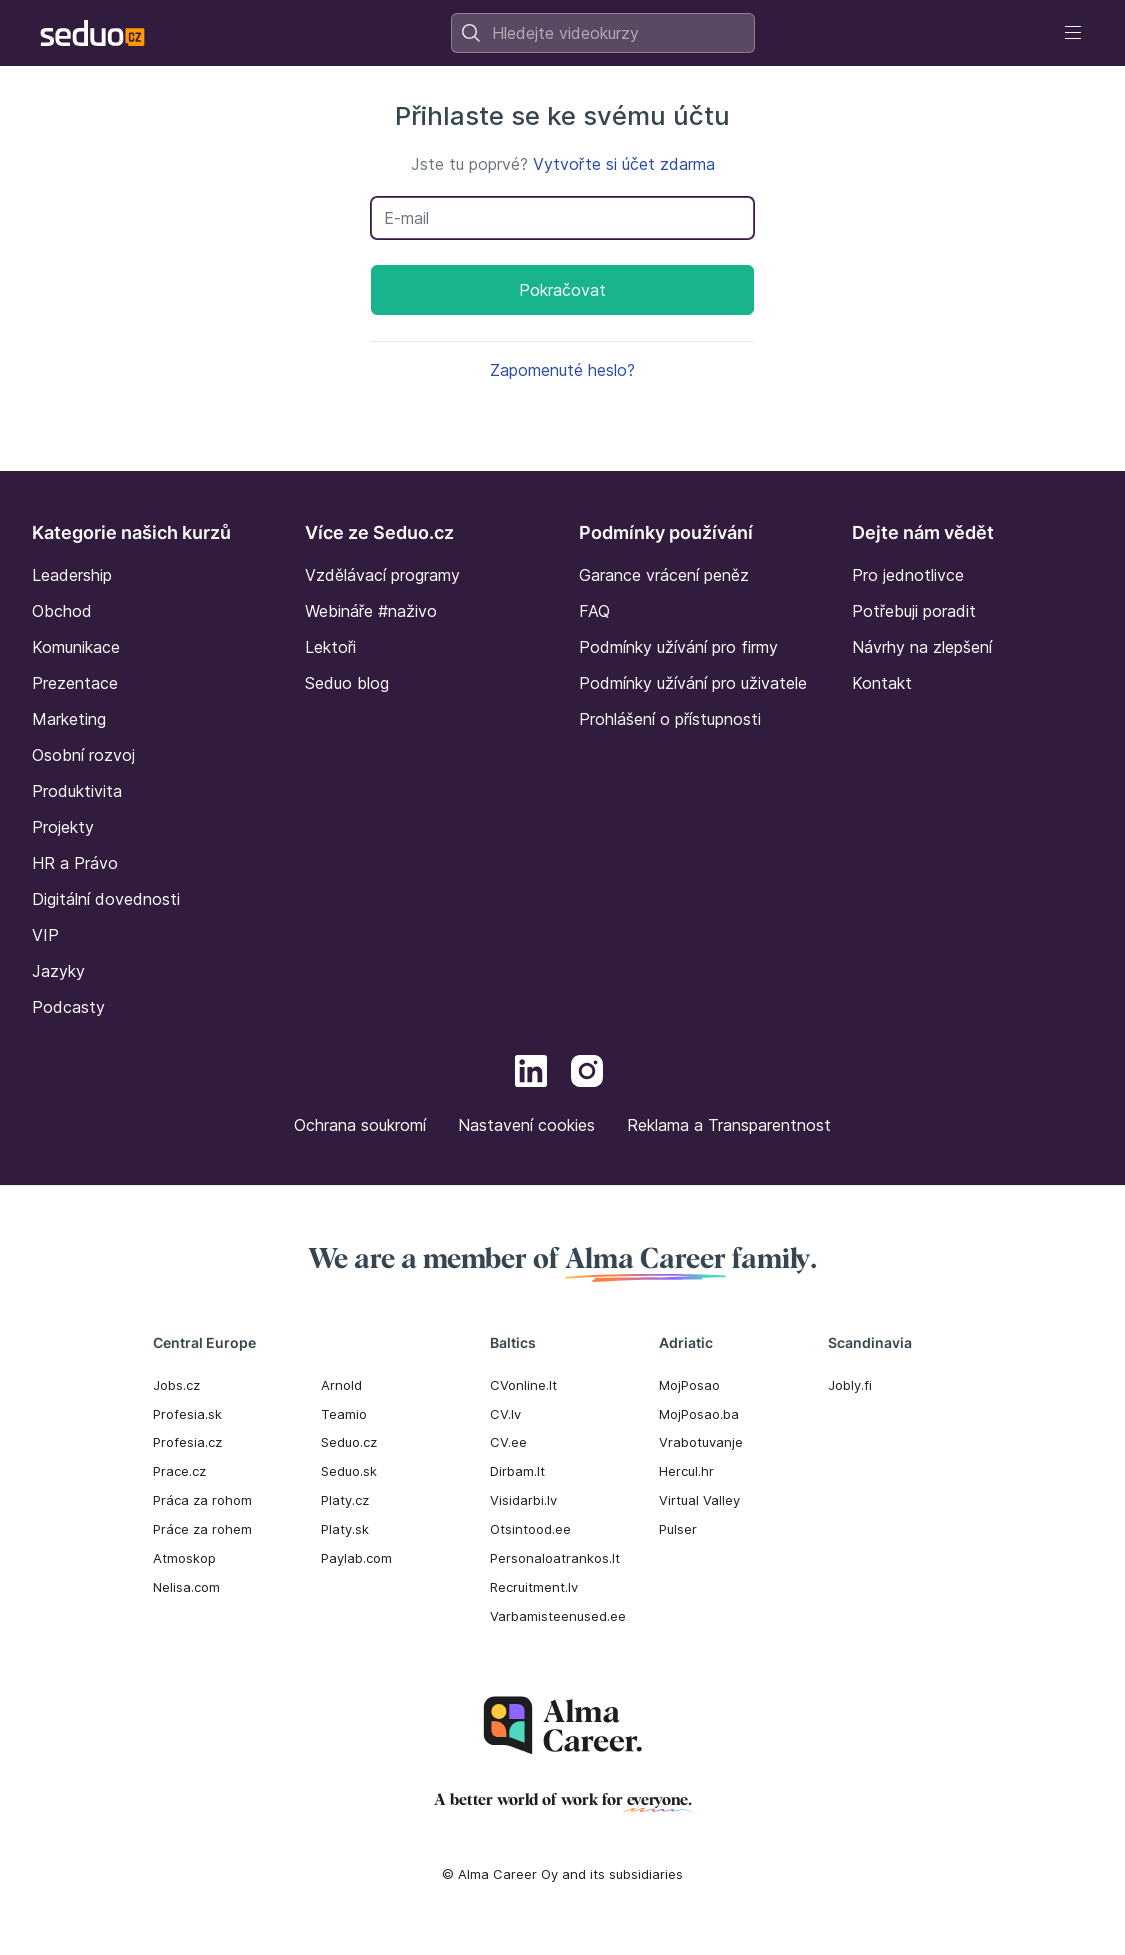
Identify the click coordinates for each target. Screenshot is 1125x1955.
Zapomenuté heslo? (562, 370)
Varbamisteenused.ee (558, 1616)
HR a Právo (75, 863)
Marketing (69, 719)
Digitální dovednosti (106, 899)
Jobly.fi (850, 1385)
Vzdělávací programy (382, 575)
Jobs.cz (176, 1385)
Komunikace (76, 647)
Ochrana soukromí (360, 1125)
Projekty (63, 827)
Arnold (341, 1385)
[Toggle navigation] (1073, 33)
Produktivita (77, 791)
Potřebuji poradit (914, 611)
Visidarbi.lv (523, 1500)
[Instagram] (587, 1074)
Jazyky (58, 971)
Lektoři (330, 647)
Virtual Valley (699, 1500)
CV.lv (505, 1414)
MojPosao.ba (699, 1414)
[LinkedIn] (531, 1074)
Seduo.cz (349, 1442)
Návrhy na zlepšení (922, 647)
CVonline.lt (523, 1385)
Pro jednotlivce (908, 575)
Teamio (344, 1414)
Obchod (62, 611)
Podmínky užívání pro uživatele (693, 683)
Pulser (678, 1529)
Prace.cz (179, 1471)
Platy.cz (345, 1500)
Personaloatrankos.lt (555, 1558)
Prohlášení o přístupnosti (670, 719)
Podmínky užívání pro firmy (678, 647)
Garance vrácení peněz (664, 575)
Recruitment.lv (534, 1587)
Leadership (72, 575)
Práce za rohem (202, 1529)
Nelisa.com (186, 1587)
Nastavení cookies (526, 1125)
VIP (45, 935)
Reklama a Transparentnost (729, 1125)
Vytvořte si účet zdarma (624, 164)
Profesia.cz (187, 1442)
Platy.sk (345, 1529)
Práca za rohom (202, 1500)
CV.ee (508, 1442)
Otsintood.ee (530, 1529)
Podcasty (68, 1007)
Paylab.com (356, 1558)
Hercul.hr (686, 1471)
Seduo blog (347, 683)
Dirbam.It (517, 1471)
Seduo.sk (349, 1471)
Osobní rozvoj (83, 755)
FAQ (594, 611)
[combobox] (603, 33)
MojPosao (689, 1385)
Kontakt (882, 683)
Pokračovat (562, 290)
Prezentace (75, 683)
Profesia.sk (187, 1414)
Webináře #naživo (371, 611)
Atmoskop (184, 1558)
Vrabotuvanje (701, 1442)
